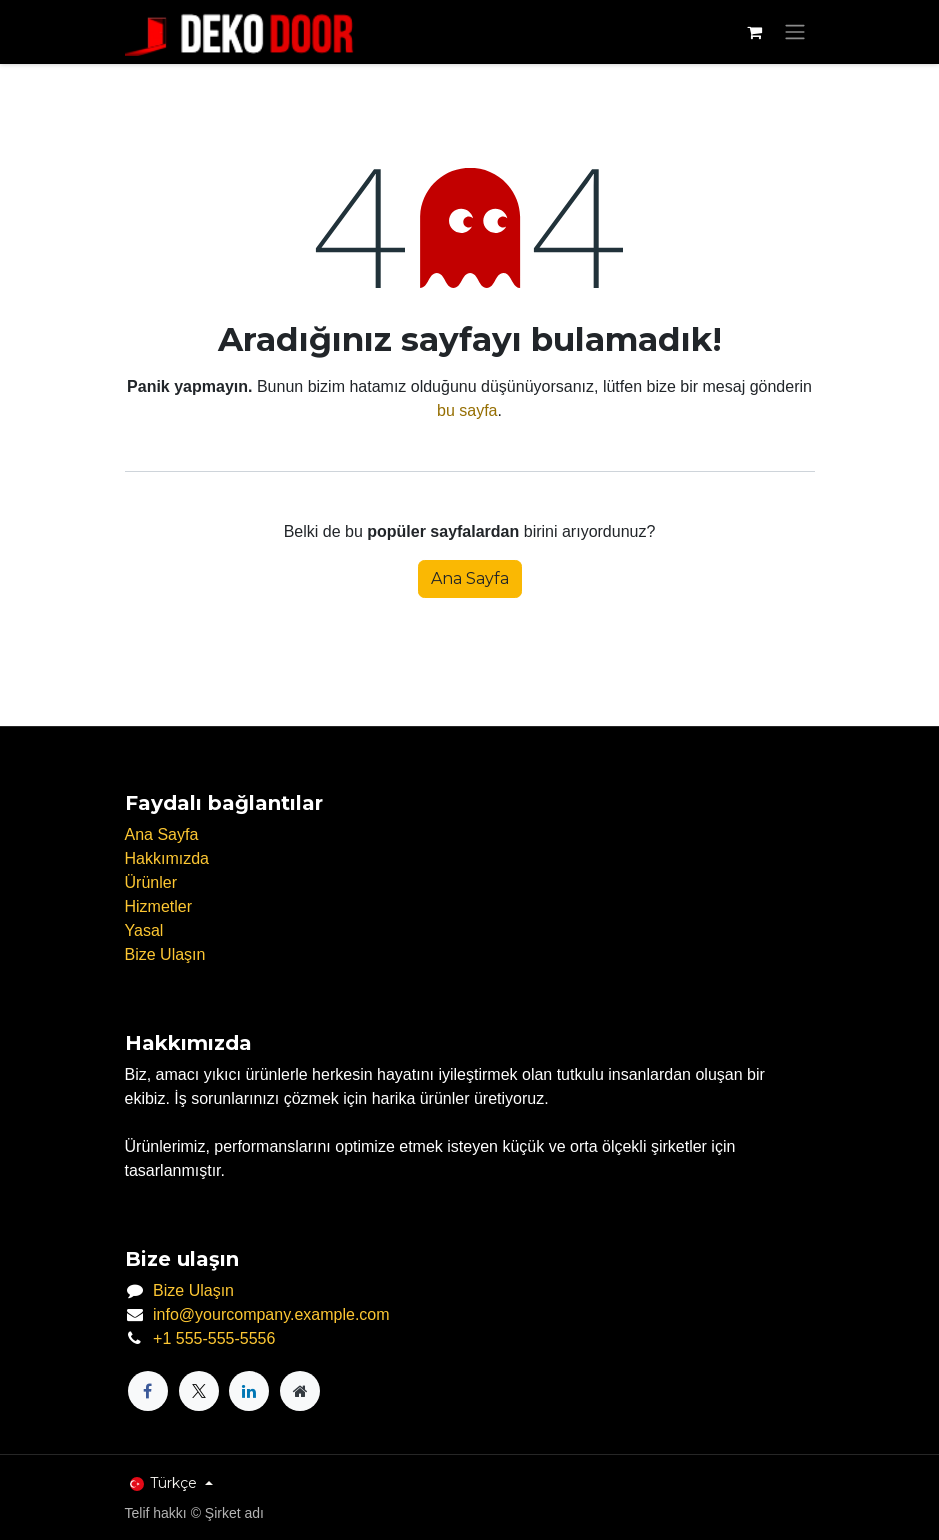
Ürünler (151, 882)
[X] (199, 1391)
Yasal (144, 930)
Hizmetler (159, 906)
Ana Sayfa (470, 578)
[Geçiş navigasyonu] (795, 32)
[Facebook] (148, 1391)
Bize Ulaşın (165, 954)
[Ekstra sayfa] (300, 1391)
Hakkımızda (167, 858)
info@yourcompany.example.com (271, 1314)
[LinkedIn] (249, 1391)
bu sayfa (467, 410)
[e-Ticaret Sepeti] (755, 32)
